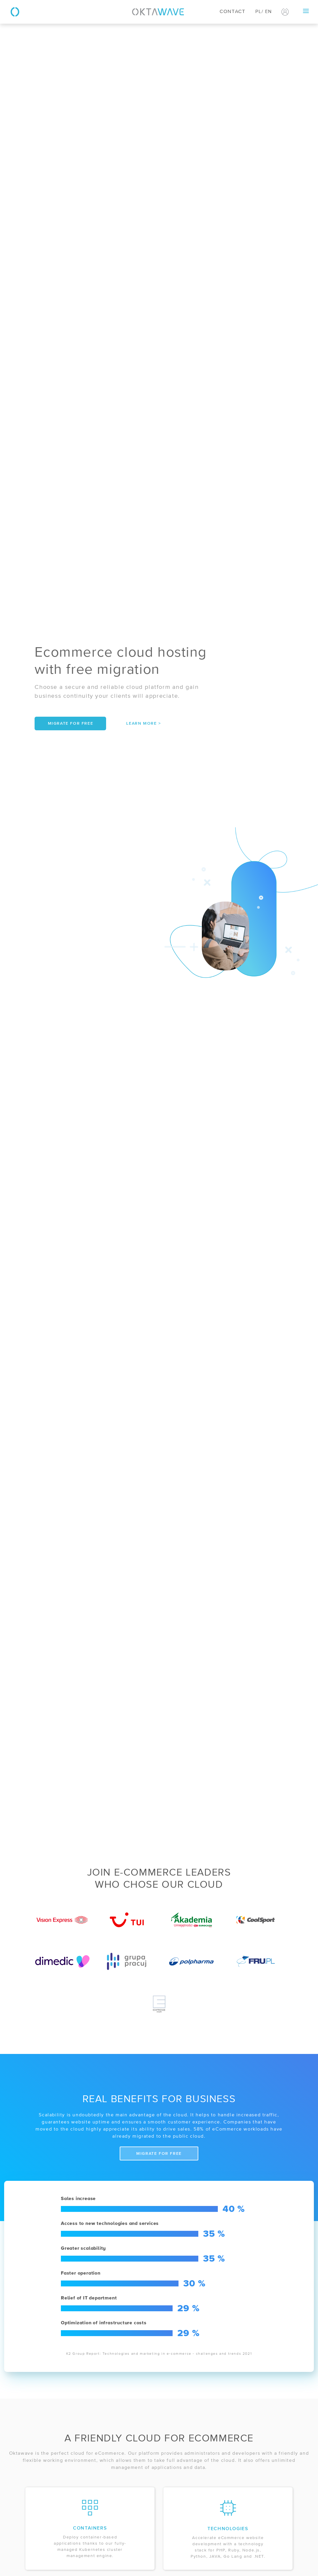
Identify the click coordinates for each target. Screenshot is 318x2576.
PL (258, 11)
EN (268, 11)
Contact (232, 11)
